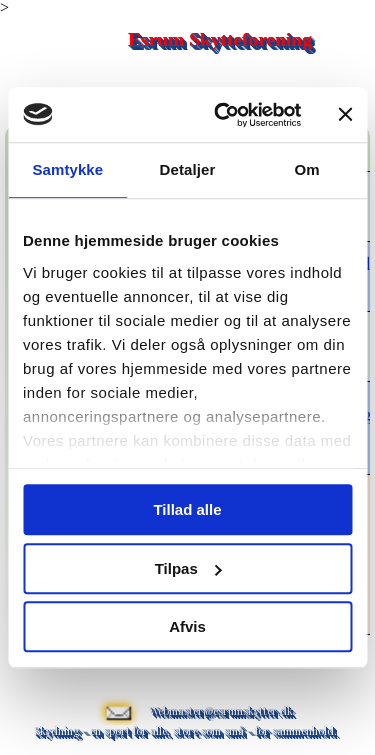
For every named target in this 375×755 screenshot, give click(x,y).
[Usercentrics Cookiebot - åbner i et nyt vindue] (223, 115)
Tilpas (188, 568)
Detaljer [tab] (188, 169)
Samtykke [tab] (67, 169)
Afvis (187, 626)
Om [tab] (307, 169)
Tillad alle (187, 509)
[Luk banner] (345, 115)
